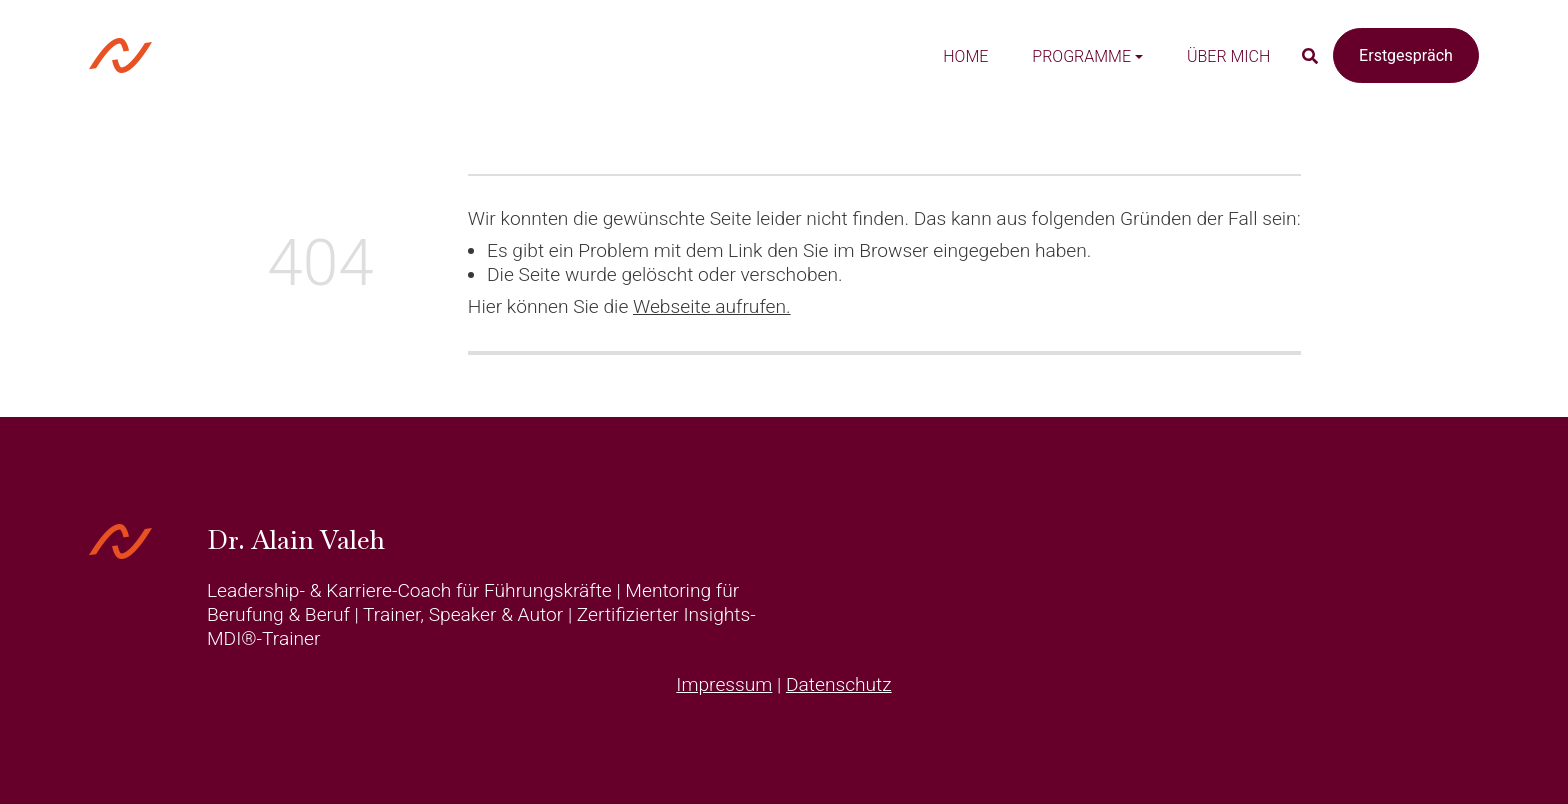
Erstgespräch (1406, 55)
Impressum (724, 684)
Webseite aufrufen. (712, 306)
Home (965, 56)
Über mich (1228, 56)
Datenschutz (839, 684)
